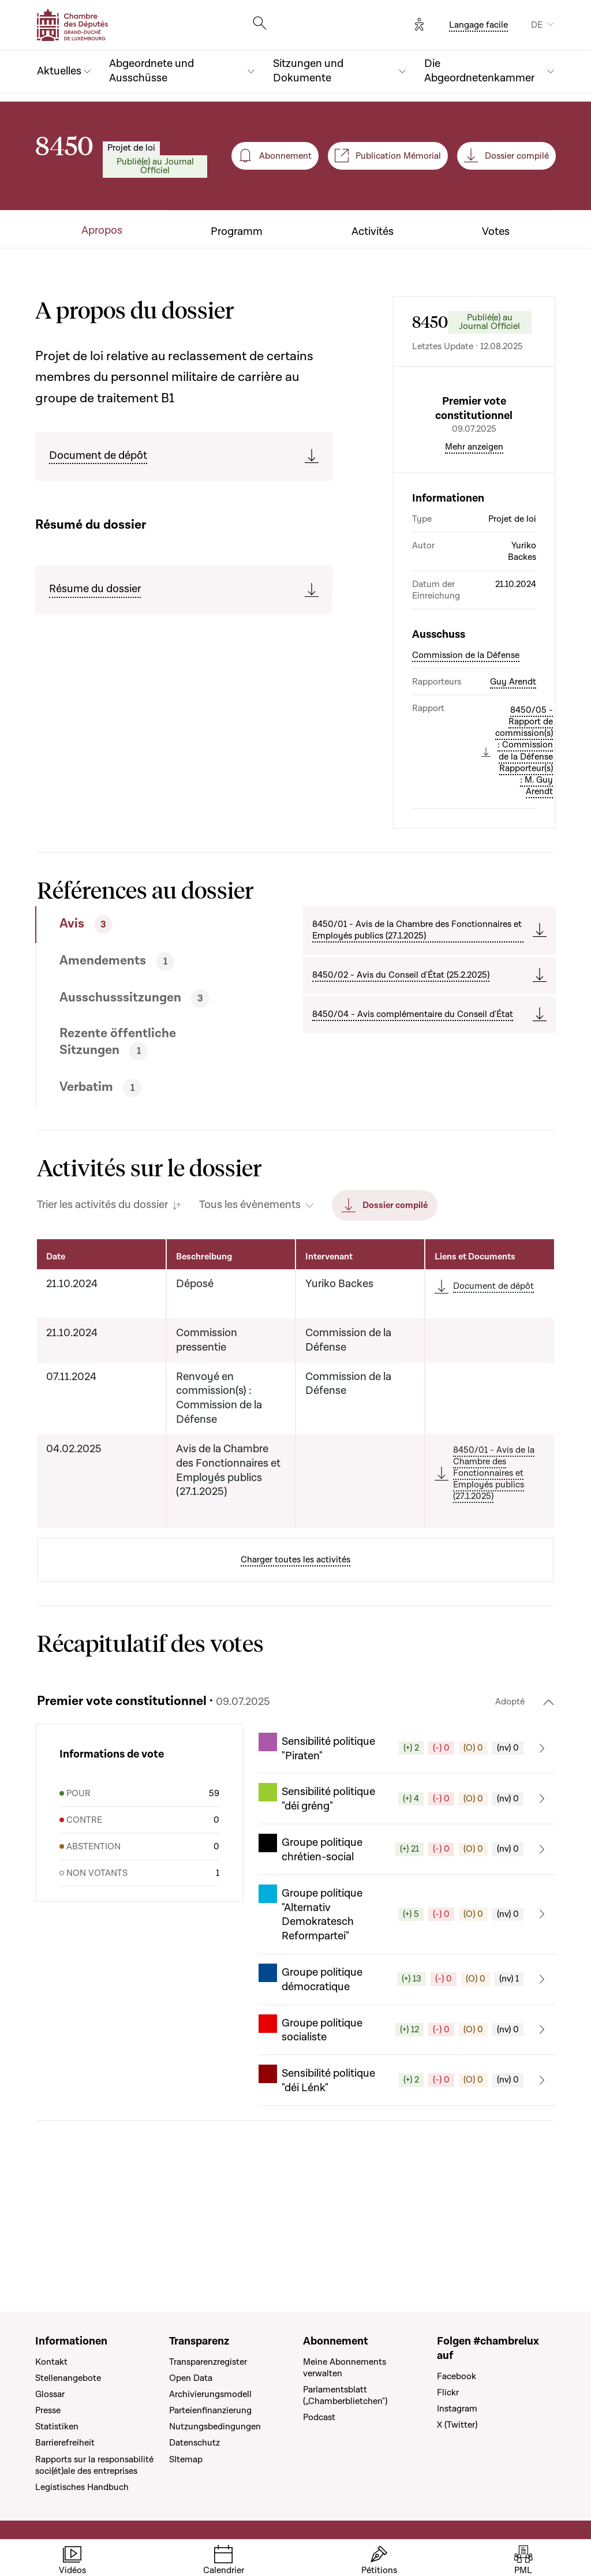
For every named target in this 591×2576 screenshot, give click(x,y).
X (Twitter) (457, 2425)
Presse (48, 2410)
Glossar (50, 2394)
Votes (496, 232)
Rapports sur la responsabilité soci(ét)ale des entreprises (94, 2465)
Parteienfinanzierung (210, 2410)
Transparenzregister (208, 2362)
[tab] (140, 1022)
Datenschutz (194, 2442)
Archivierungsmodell (210, 2394)
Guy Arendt (513, 780)
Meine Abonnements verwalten (344, 2367)
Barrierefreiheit (65, 2442)
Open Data (190, 2378)
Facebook (456, 2376)
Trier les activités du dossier (102, 1303)
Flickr (448, 2392)
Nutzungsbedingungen (215, 2426)
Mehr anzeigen (474, 545)
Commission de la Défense (465, 753)
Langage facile (478, 25)
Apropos (101, 231)
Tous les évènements (250, 1303)
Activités (372, 232)
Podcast (319, 2417)
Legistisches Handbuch (82, 2487)
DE (537, 25)
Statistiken (56, 2426)
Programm (237, 232)
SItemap (186, 2459)
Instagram (457, 2408)
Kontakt (51, 2362)
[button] (407, 1846)
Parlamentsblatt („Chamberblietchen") (345, 2395)
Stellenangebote (68, 2378)
